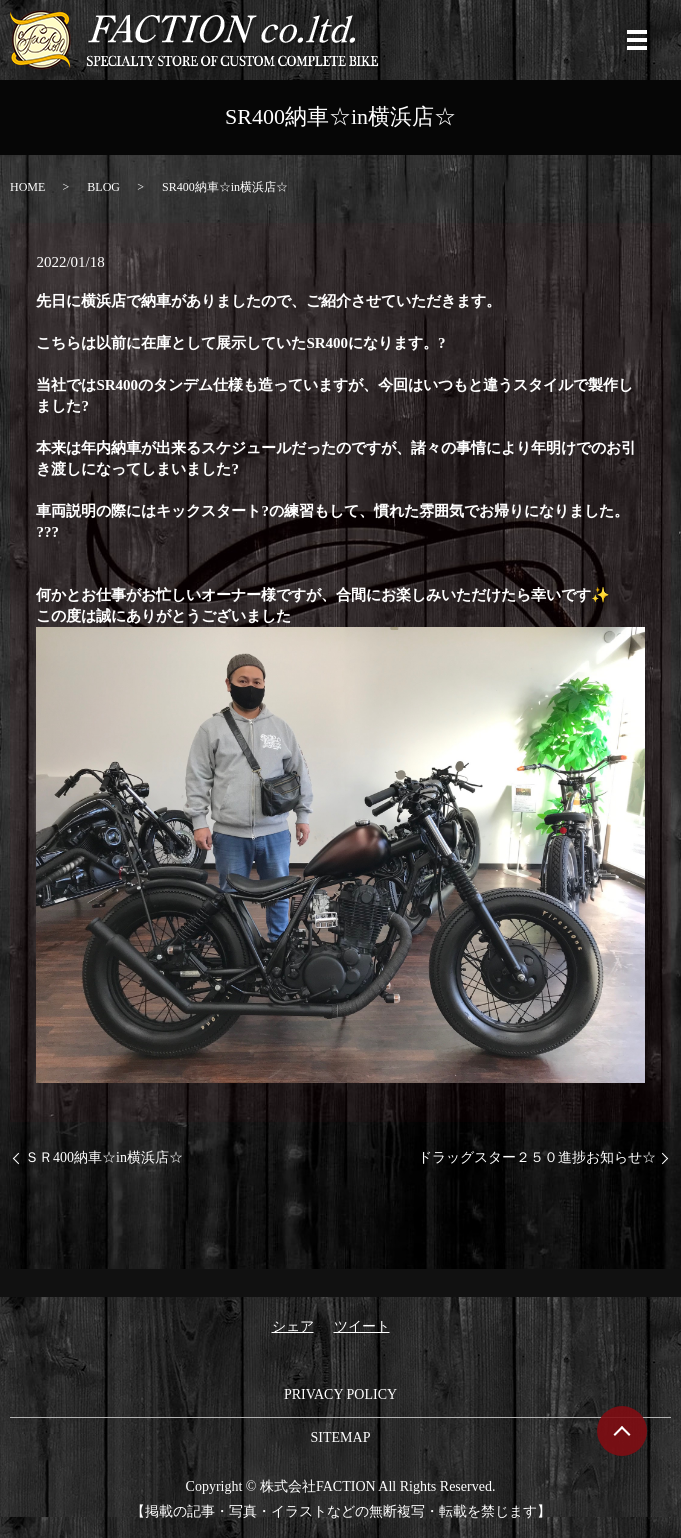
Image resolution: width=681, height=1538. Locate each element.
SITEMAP (341, 1437)
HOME (27, 187)
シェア (293, 1326)
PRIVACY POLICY (340, 1394)
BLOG (103, 187)
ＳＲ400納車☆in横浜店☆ (104, 1157)
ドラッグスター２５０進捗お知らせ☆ (537, 1157)
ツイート (362, 1326)
